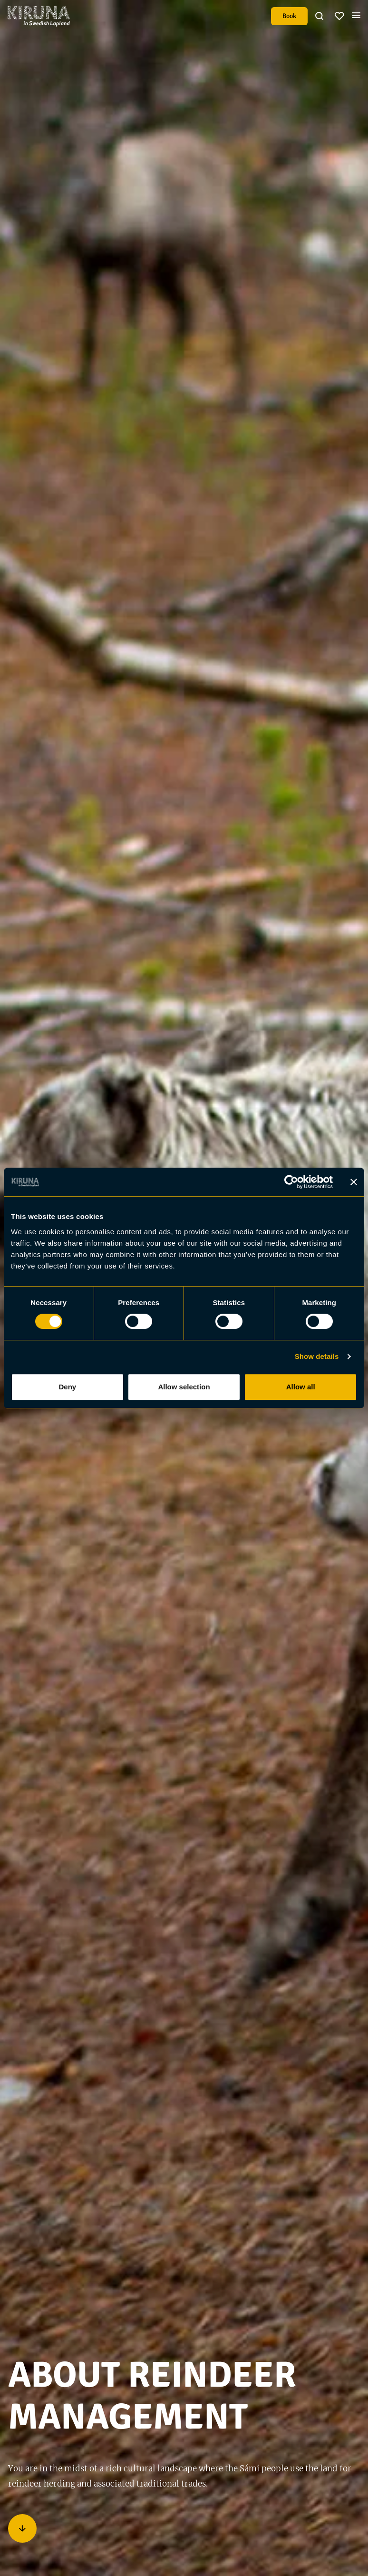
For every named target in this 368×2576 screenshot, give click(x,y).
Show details (317, 1356)
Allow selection (184, 1387)
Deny (67, 1387)
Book (289, 16)
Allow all (300, 1387)
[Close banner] (353, 1182)
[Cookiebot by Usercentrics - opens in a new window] (291, 1182)
